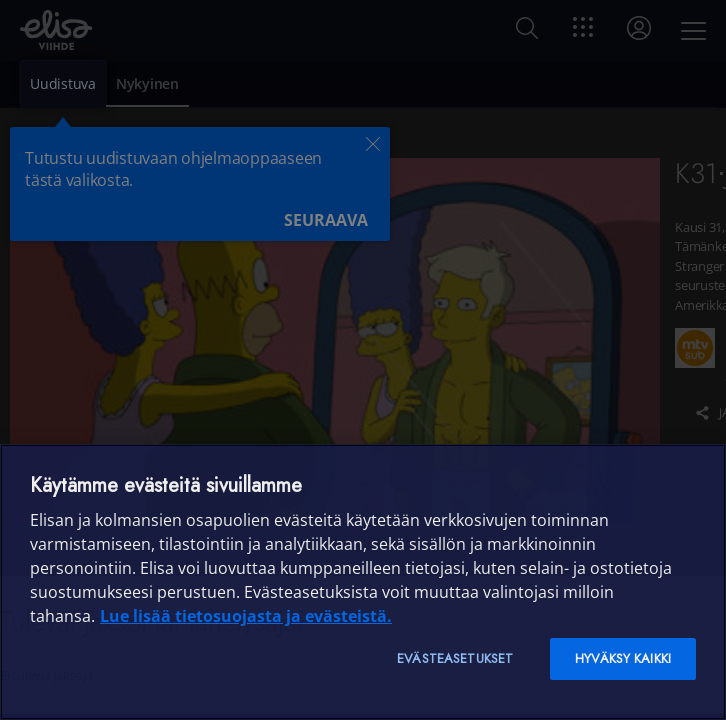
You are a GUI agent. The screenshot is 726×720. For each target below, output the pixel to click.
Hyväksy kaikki (623, 658)
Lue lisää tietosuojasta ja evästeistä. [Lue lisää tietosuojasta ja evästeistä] (246, 616)
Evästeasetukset (455, 658)
